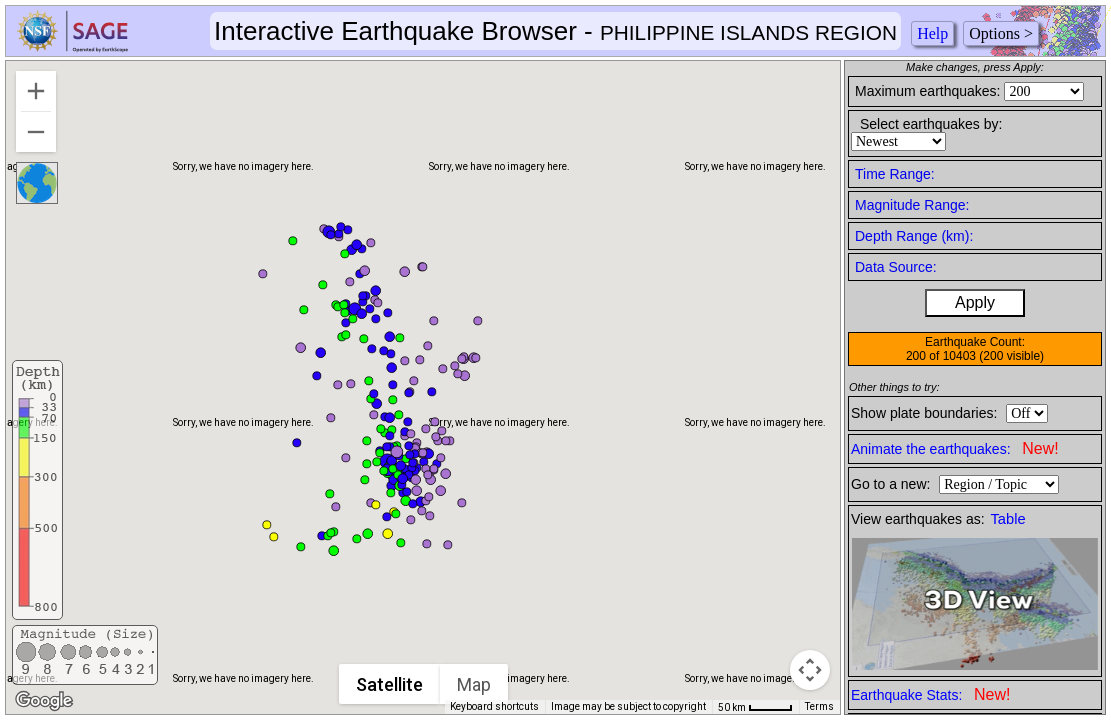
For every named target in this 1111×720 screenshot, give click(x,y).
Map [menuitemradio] (475, 684)
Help (932, 33)
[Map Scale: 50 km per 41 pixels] (755, 707)
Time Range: (895, 174)
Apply (975, 302)
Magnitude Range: (912, 205)
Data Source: (896, 267)
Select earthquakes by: (931, 124)
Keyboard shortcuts (494, 706)
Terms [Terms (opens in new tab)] (819, 706)
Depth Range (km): (914, 236)
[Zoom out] (36, 132)
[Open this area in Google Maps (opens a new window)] (44, 701)
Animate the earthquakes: (955, 448)
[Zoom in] (36, 91)
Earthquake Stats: (930, 694)
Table (1008, 519)
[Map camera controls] (810, 670)
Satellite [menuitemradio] (390, 684)
